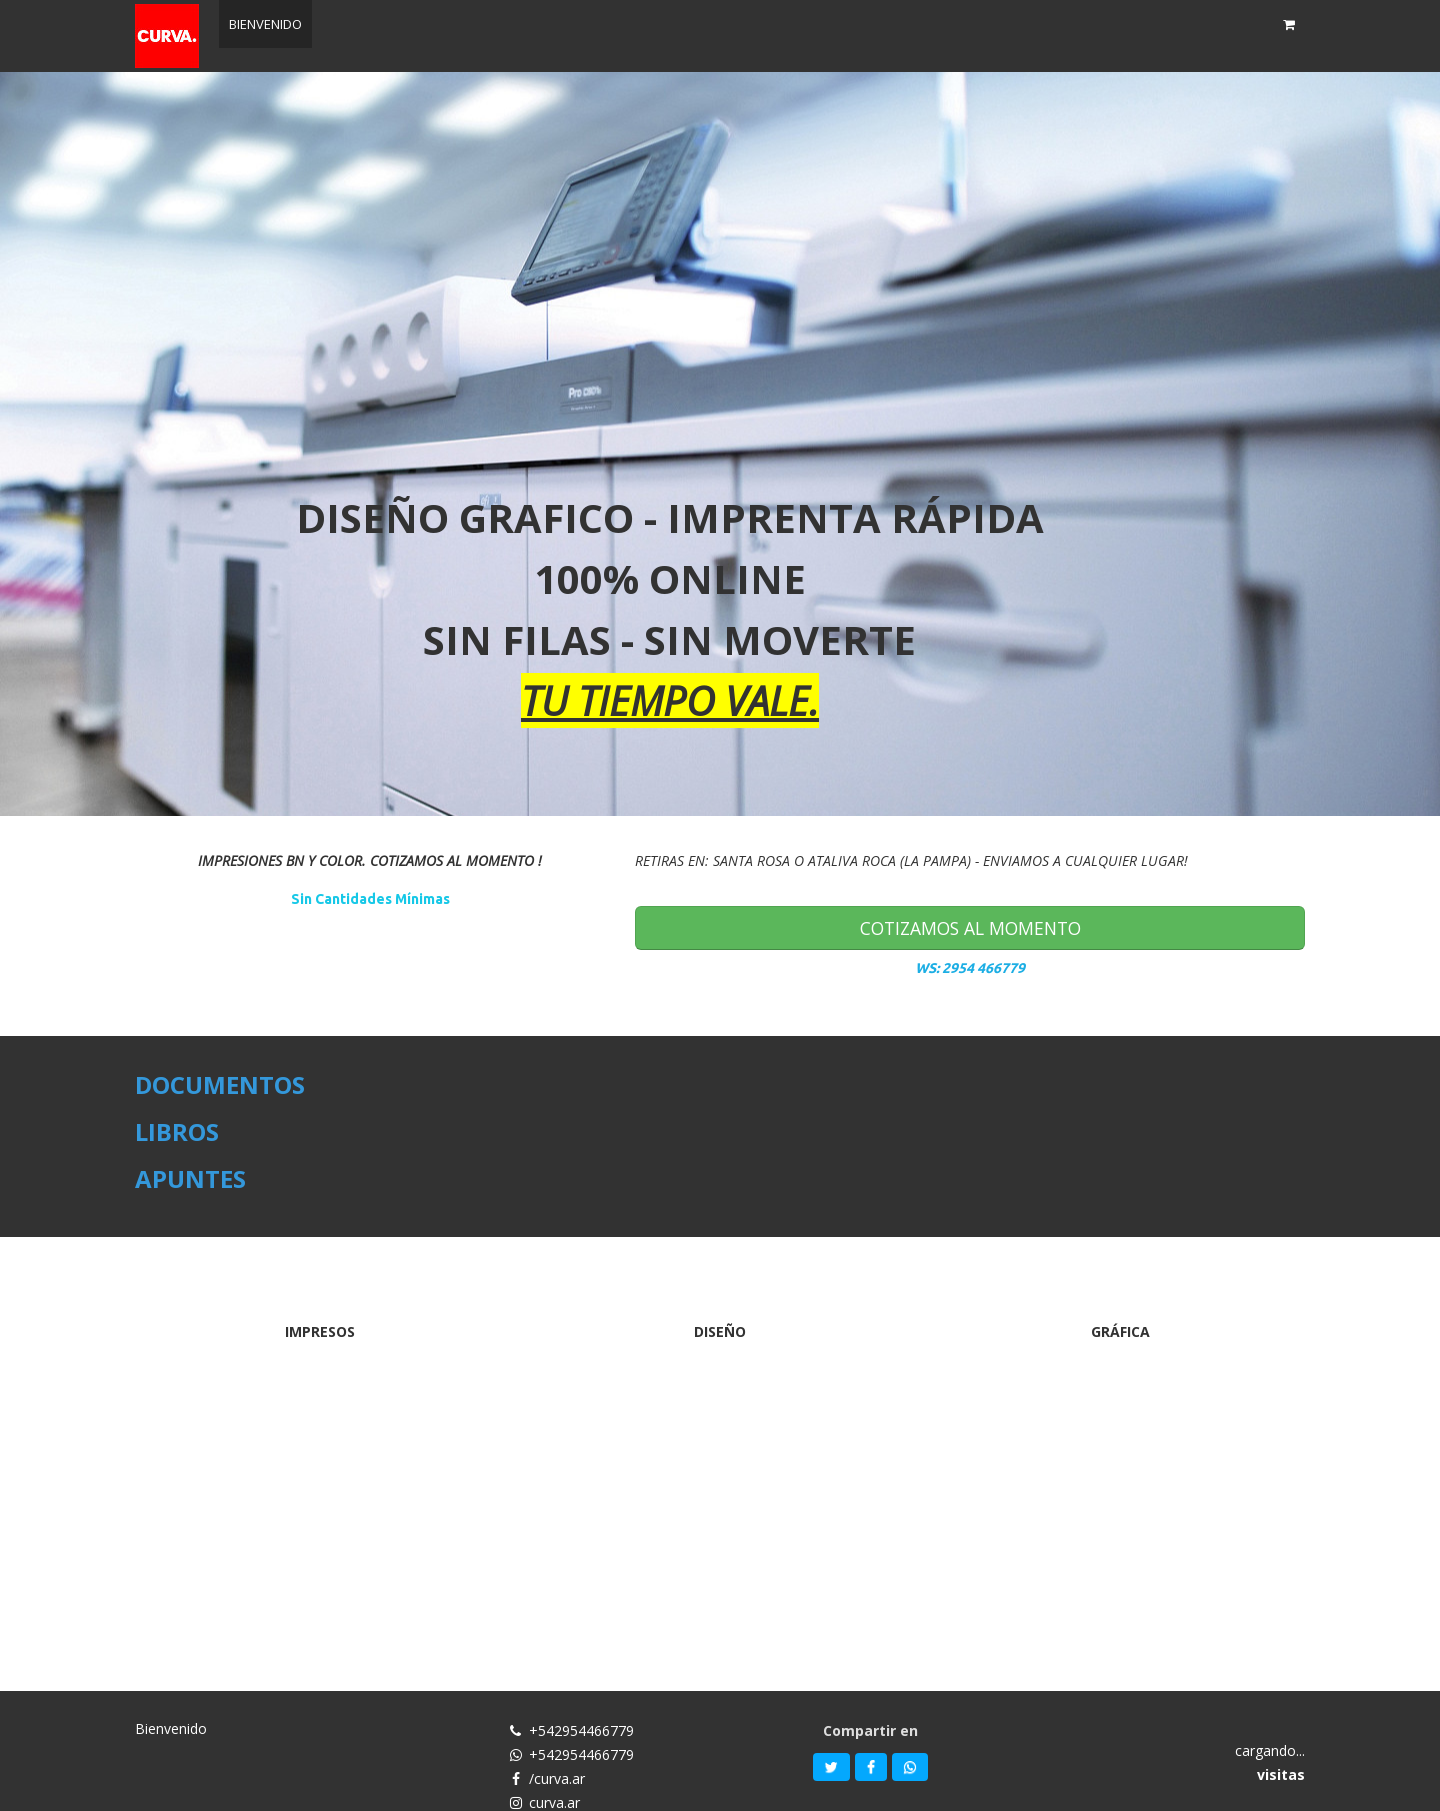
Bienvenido (171, 1728)
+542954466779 (581, 1730)
